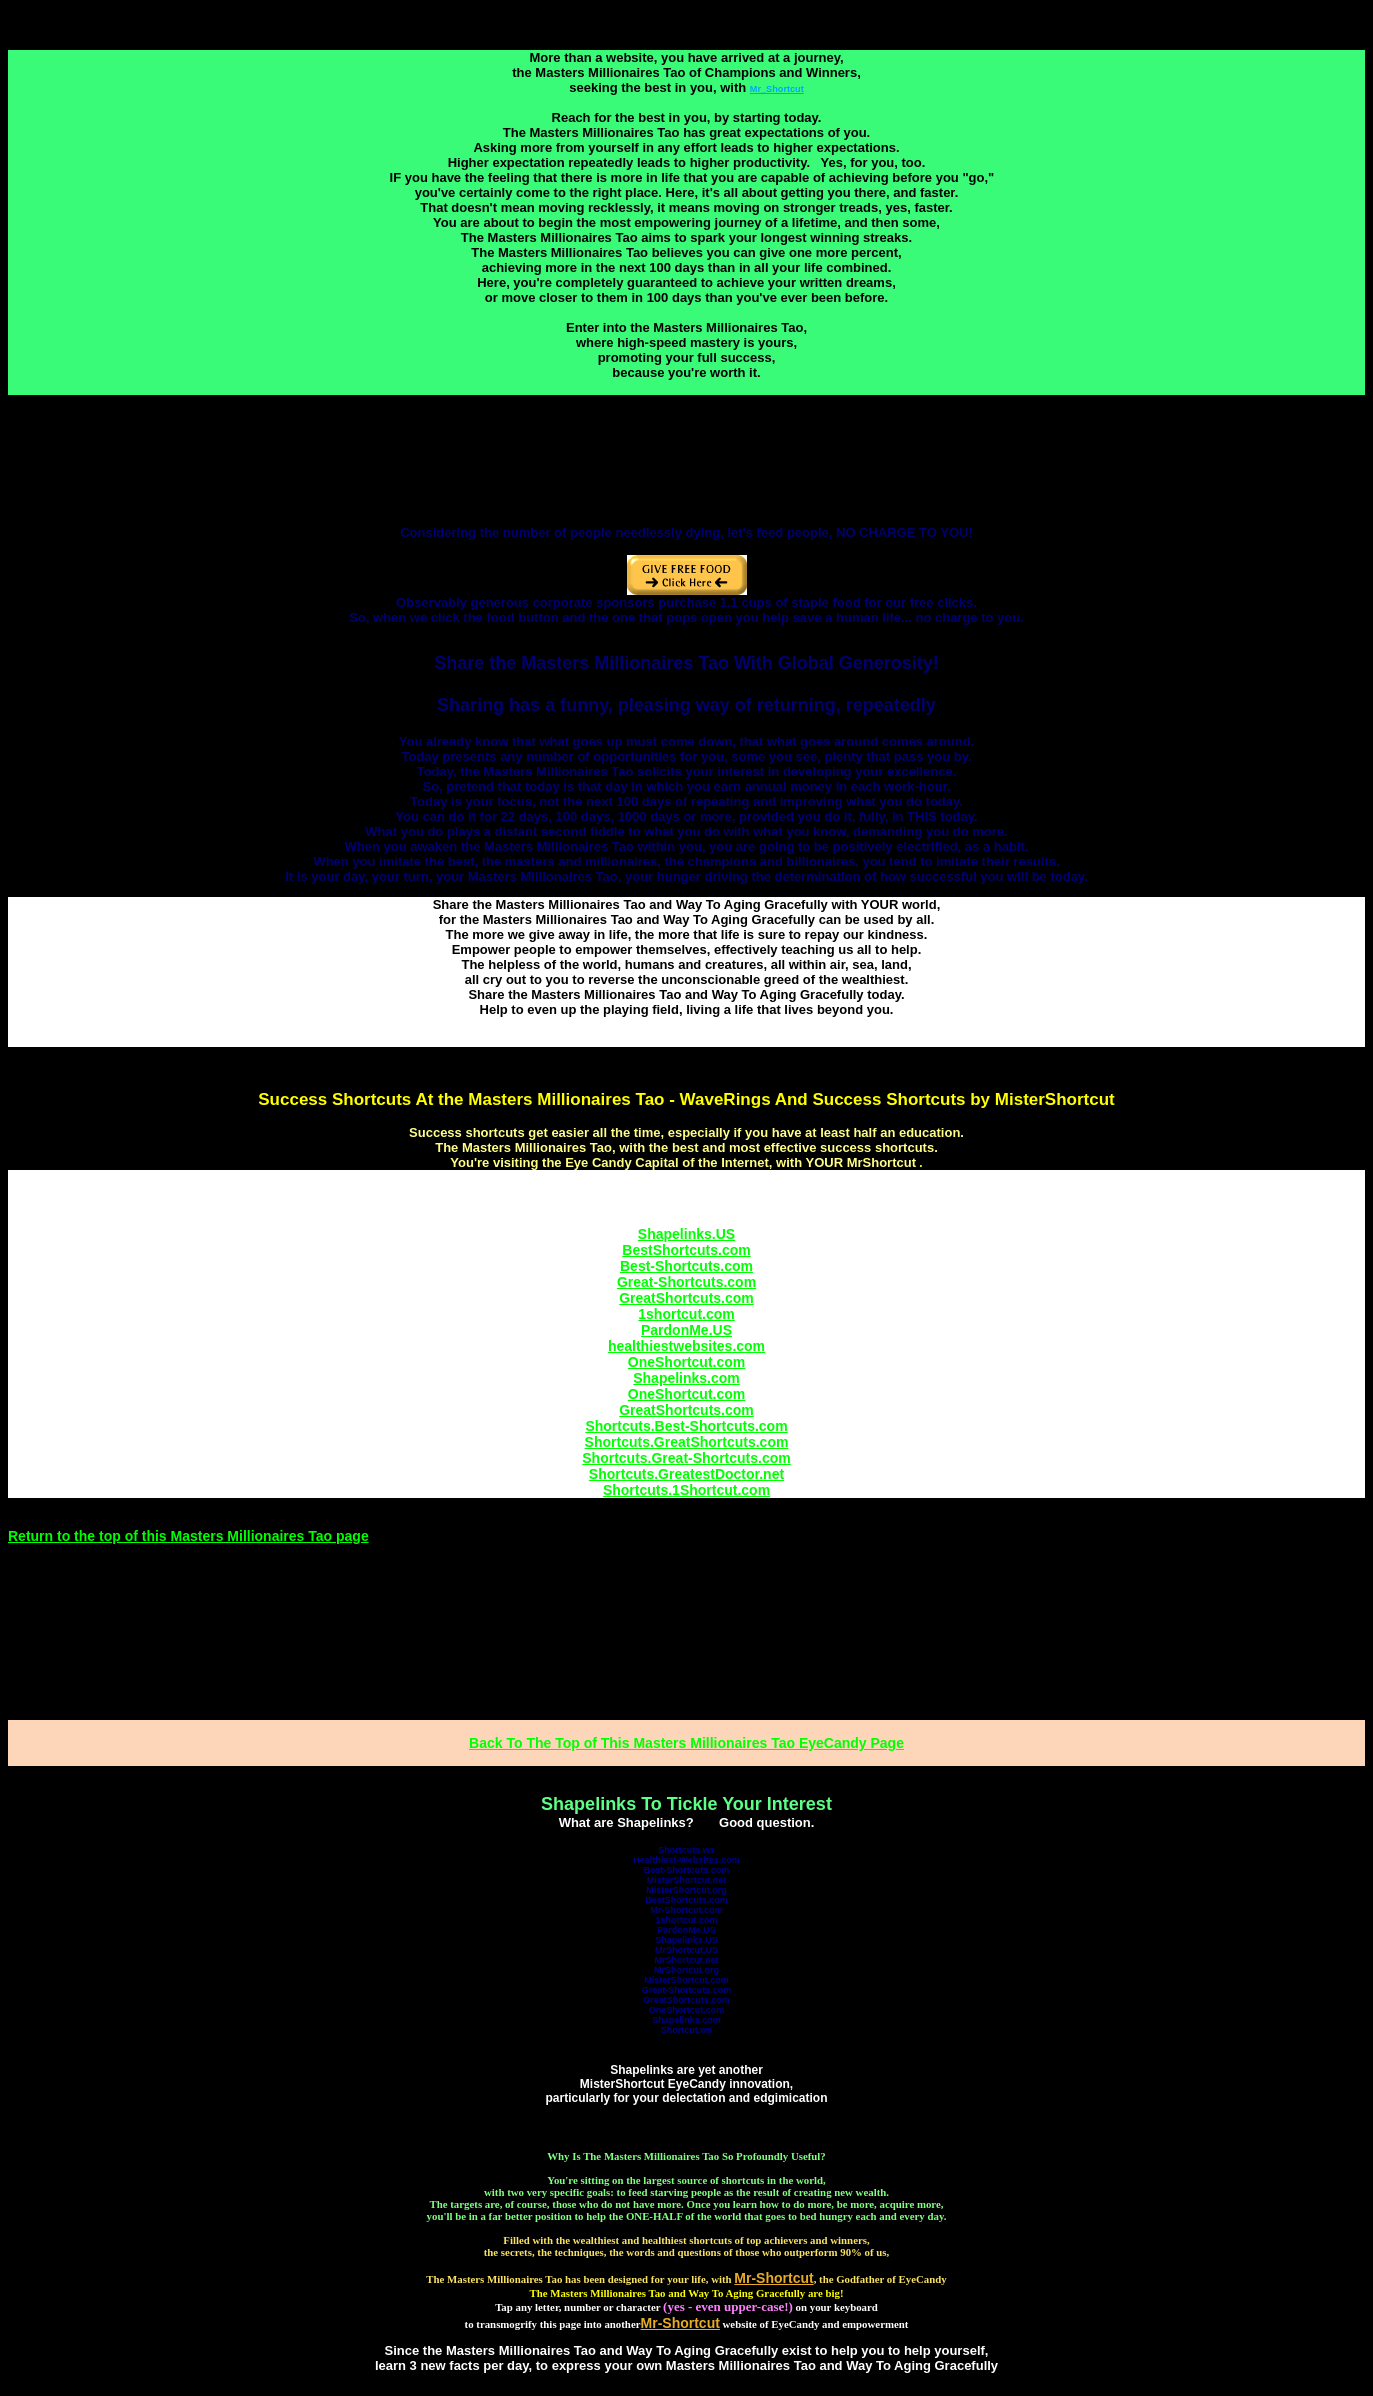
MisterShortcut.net (687, 1880)
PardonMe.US (686, 1330)
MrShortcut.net (687, 1960)
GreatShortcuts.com (686, 1298)
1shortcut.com (686, 1314)
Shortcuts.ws (686, 1850)
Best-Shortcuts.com (686, 1266)
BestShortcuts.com (686, 1250)
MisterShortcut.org (686, 1890)
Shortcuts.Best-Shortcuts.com (686, 1426)
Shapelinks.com (686, 1378)
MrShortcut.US (686, 1950)
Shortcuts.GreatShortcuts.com (687, 1442)
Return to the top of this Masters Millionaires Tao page (188, 1536)
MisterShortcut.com (686, 1980)
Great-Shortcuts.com (686, 1282)
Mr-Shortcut (680, 2323)
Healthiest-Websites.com (686, 1860)
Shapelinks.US (686, 1234)
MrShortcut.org (686, 1970)
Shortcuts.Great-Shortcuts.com (686, 1458)
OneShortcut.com (686, 1362)
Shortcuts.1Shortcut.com (686, 1490)
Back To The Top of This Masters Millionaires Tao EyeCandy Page (686, 1743)
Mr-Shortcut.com (687, 1910)
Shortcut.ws (687, 2030)
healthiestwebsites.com (686, 1346)
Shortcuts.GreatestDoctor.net (686, 1474)
